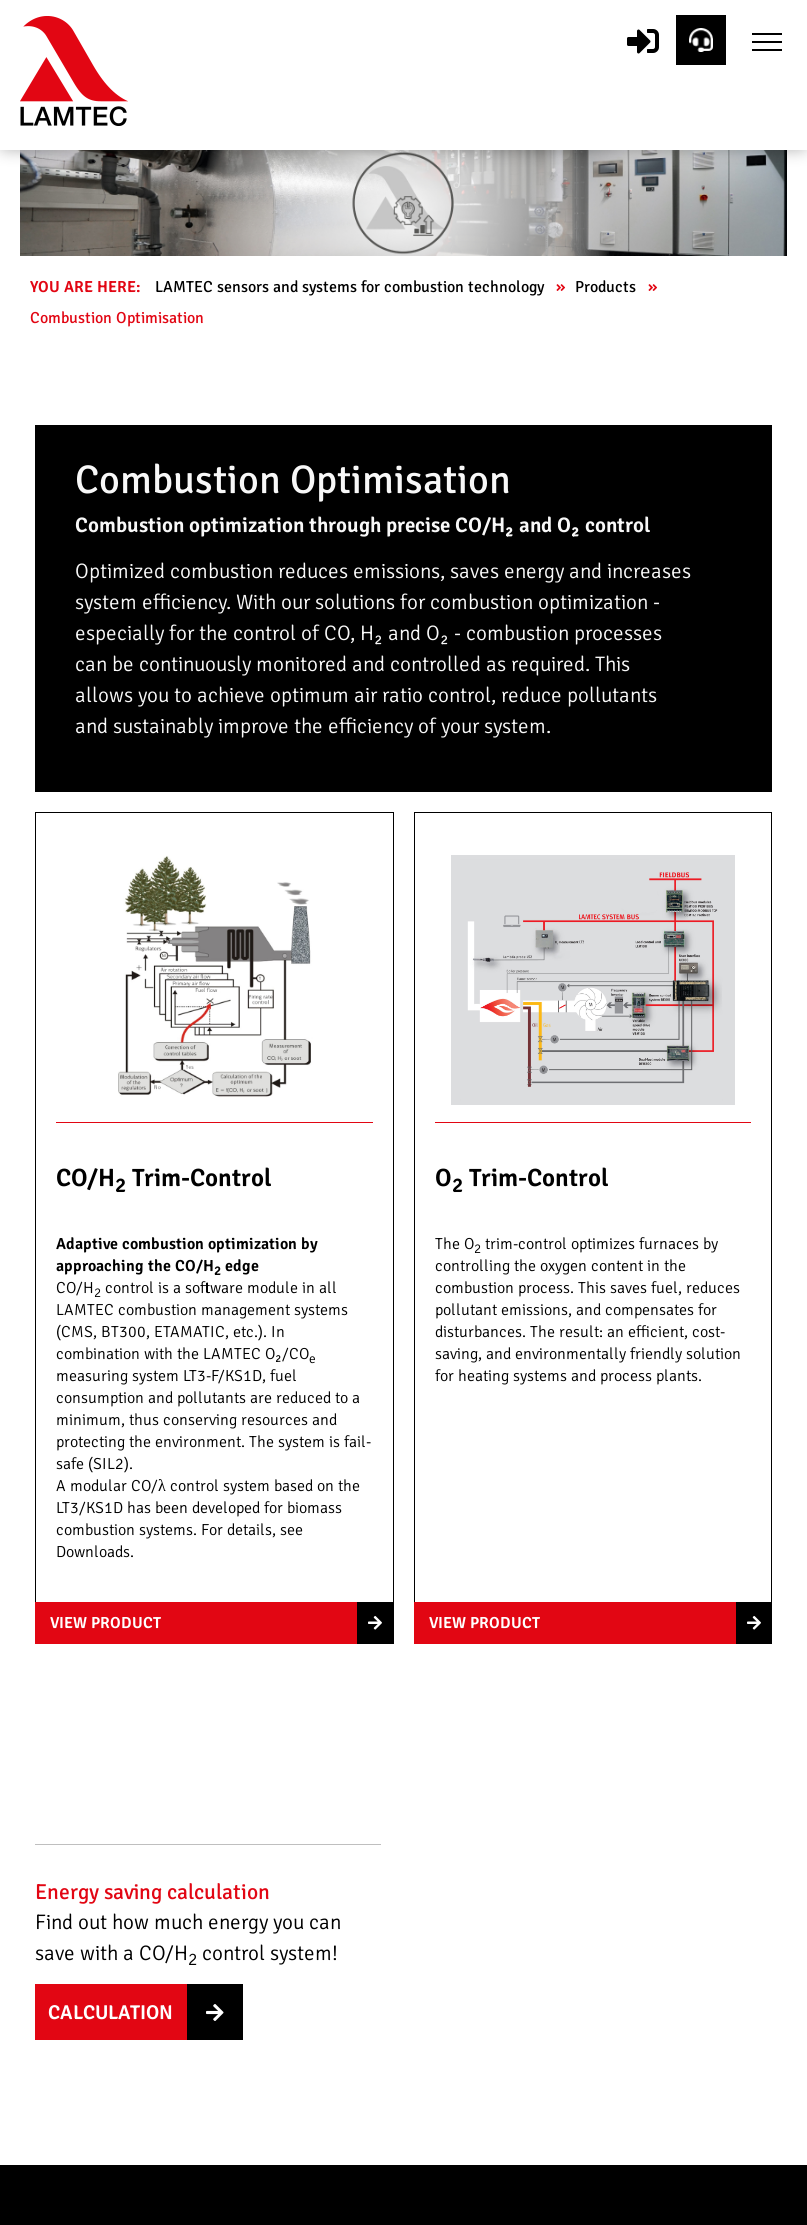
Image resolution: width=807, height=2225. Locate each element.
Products (607, 287)
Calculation (110, 2012)
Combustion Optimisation (119, 318)
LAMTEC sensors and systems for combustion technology (351, 287)
